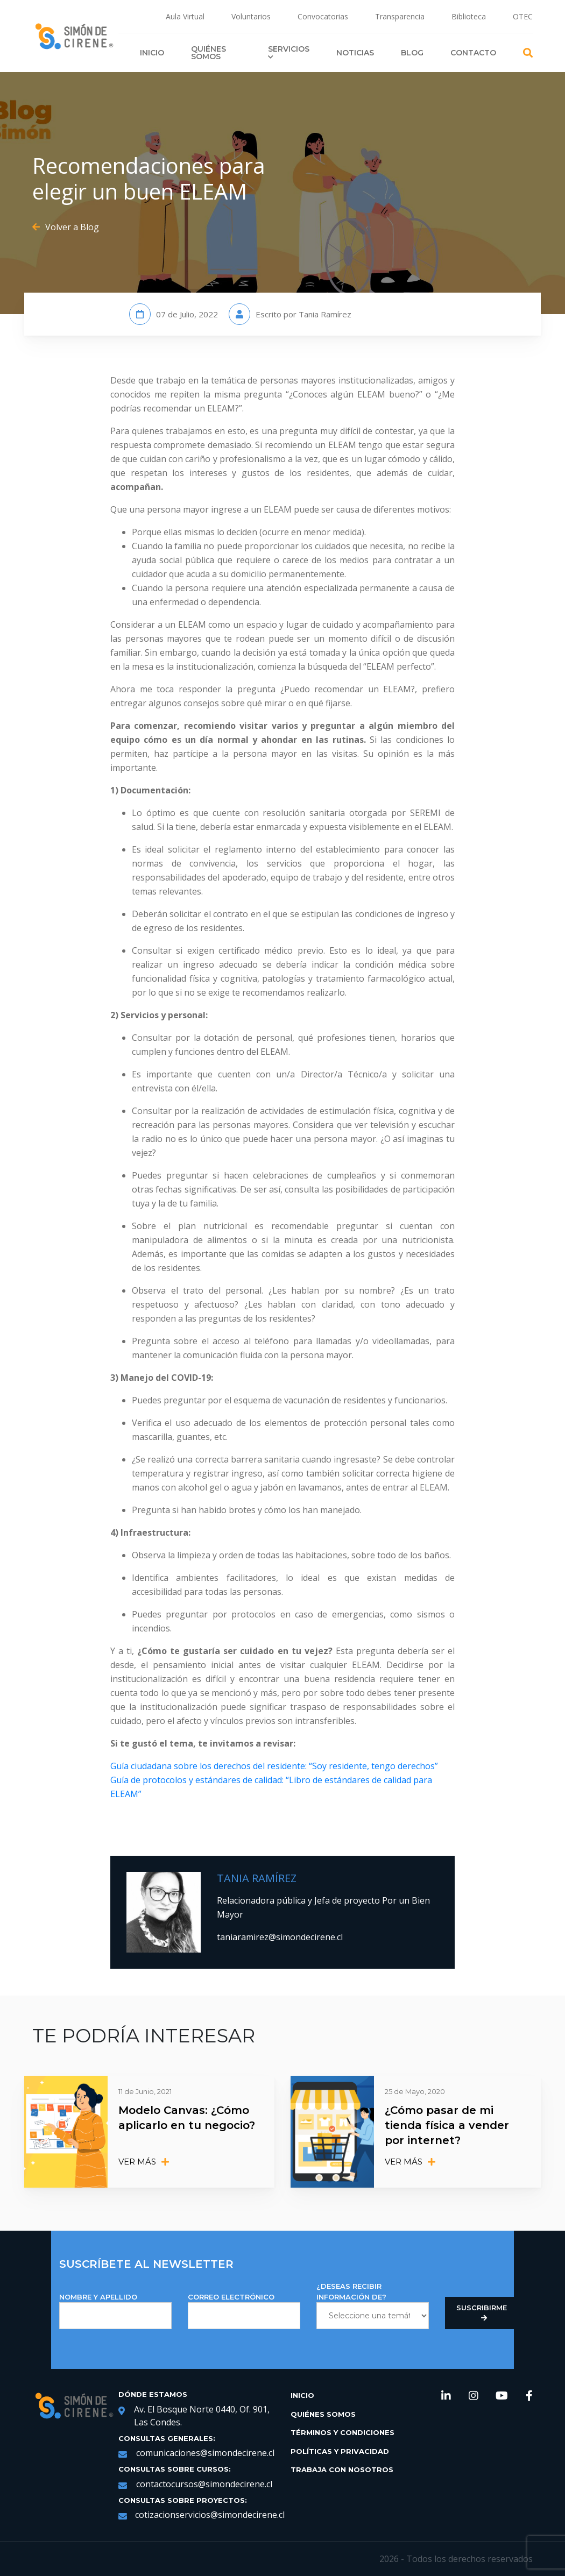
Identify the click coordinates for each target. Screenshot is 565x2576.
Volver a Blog (65, 227)
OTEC (523, 16)
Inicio (152, 53)
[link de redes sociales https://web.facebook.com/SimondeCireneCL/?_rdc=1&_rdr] (529, 2397)
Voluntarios (251, 16)
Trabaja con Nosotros (342, 2469)
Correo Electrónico (244, 2311)
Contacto (473, 53)
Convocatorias (323, 16)
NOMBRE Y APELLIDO (115, 2311)
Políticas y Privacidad (340, 2451)
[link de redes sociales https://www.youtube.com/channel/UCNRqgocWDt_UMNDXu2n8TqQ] (502, 2397)
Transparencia (400, 16)
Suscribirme (481, 2313)
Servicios (288, 52)
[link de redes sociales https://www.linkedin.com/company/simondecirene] (446, 2397)
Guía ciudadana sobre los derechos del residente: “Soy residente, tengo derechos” (274, 1766)
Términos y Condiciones (342, 2432)
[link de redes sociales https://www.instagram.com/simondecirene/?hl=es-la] (473, 2397)
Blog (412, 53)
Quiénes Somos (208, 52)
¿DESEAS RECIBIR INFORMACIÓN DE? (372, 2305)
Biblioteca (468, 16)
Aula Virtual (185, 16)
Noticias (355, 53)
